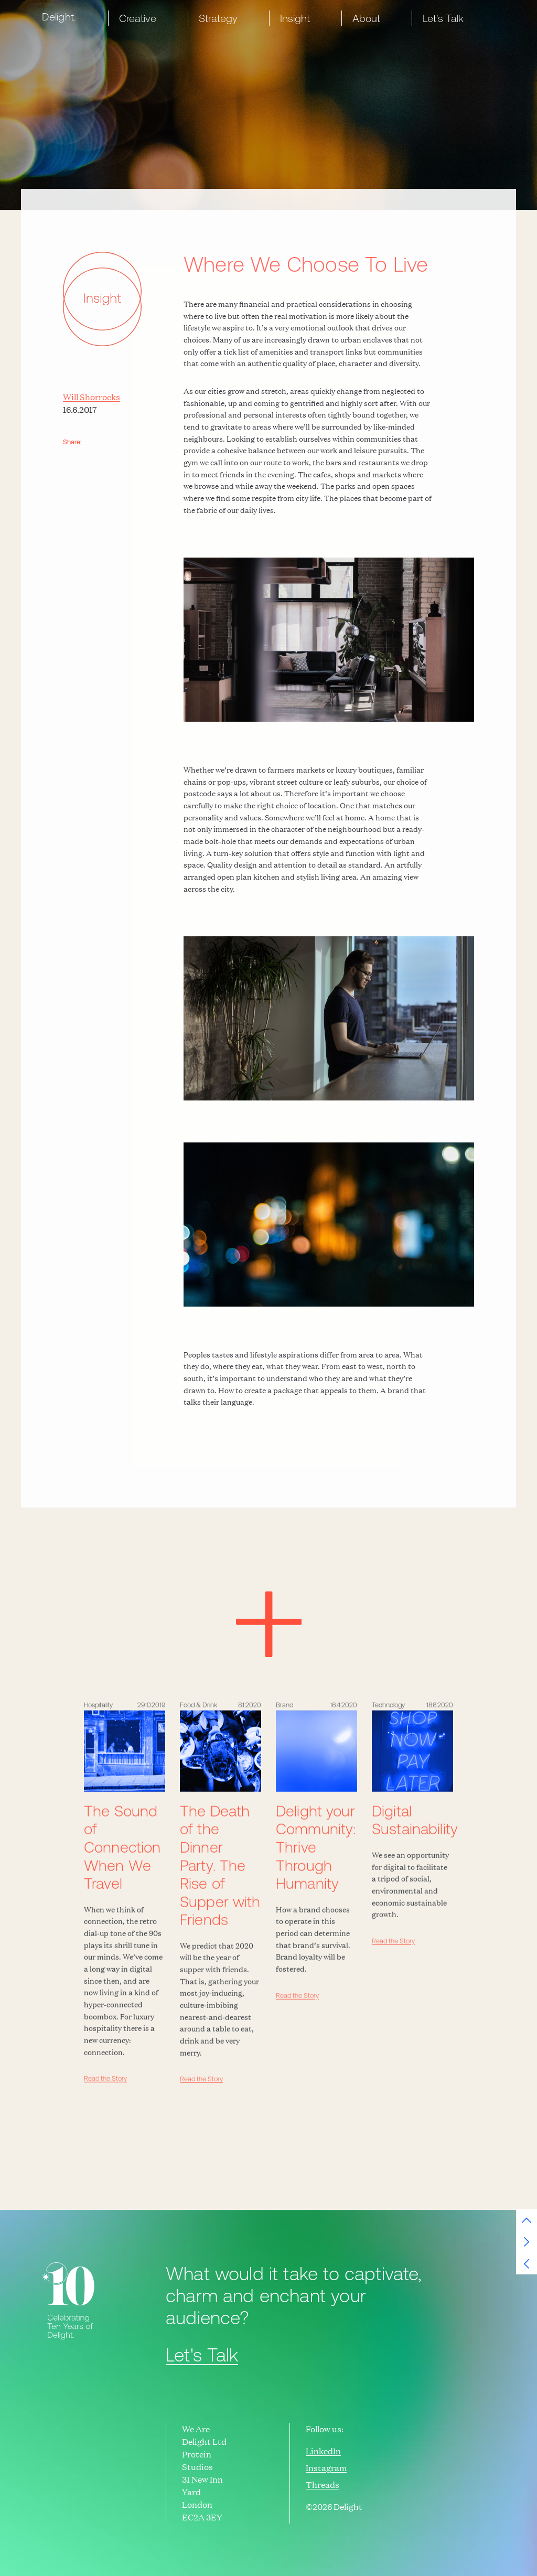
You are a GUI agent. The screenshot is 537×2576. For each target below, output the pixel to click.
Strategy (218, 18)
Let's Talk (443, 18)
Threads (322, 2484)
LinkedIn (323, 2451)
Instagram (326, 2468)
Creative (137, 18)
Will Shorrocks (91, 397)
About (366, 18)
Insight (295, 18)
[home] (60, 16)
